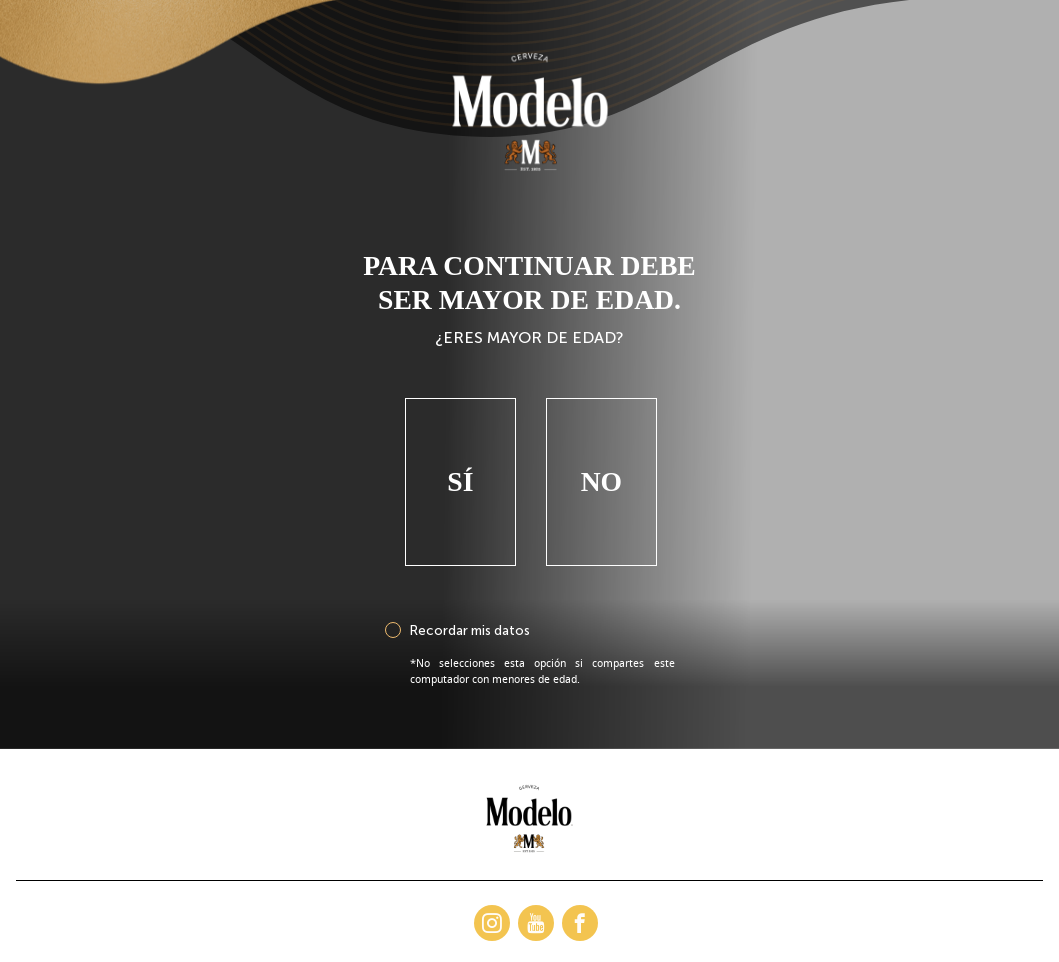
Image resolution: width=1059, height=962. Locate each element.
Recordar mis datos (469, 617)
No (601, 468)
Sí (460, 468)
